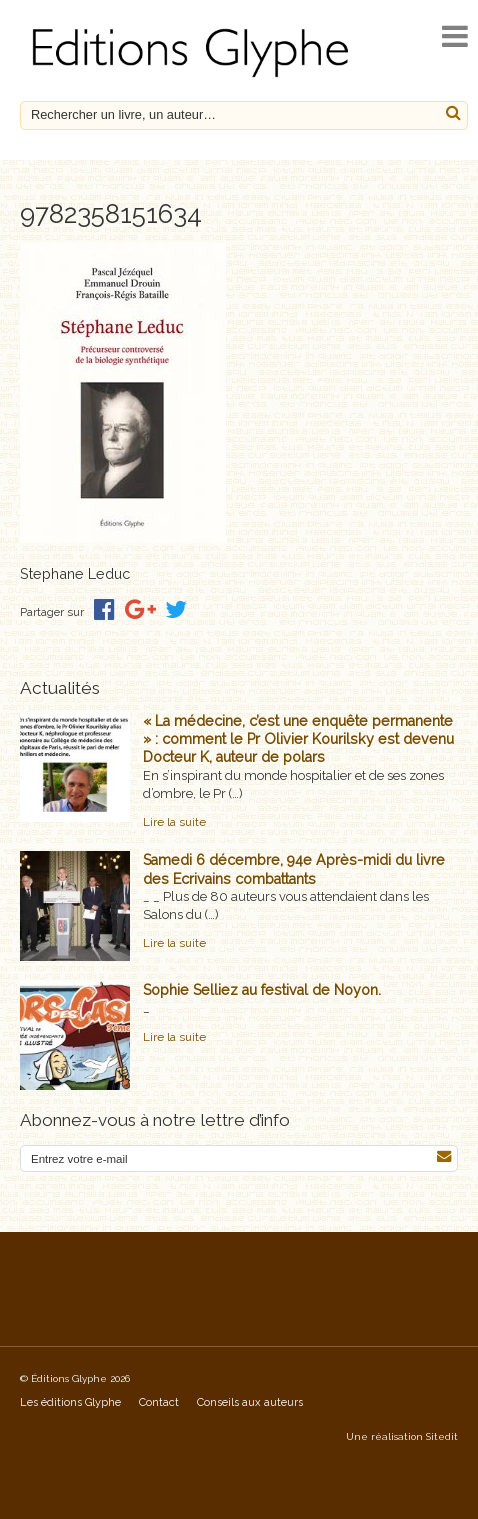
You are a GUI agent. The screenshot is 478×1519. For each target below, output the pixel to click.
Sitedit (442, 1436)
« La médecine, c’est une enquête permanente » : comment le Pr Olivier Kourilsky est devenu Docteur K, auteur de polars (298, 739)
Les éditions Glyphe (70, 1402)
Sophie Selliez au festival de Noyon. (262, 990)
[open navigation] (455, 36)
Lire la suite (174, 822)
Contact (159, 1402)
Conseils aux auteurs (250, 1402)
